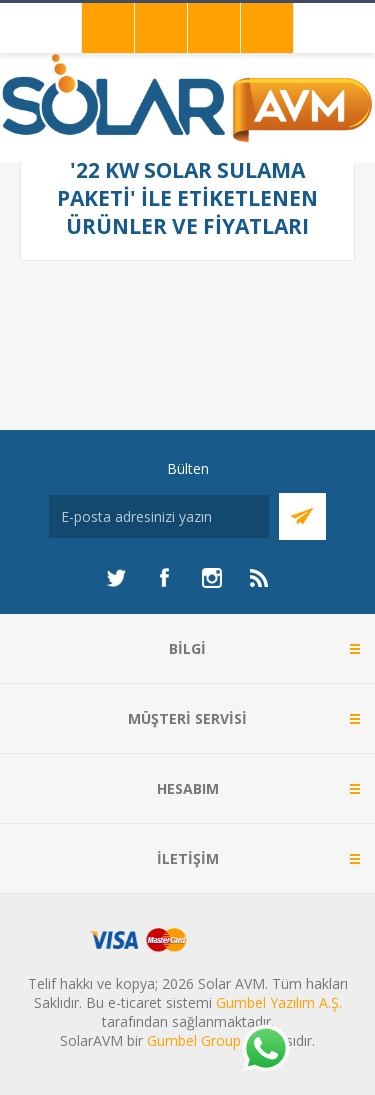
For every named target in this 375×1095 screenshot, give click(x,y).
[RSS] (260, 578)
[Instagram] (212, 578)
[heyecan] (116, 578)
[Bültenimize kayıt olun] (159, 516)
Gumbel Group (194, 1040)
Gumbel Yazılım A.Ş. (279, 1002)
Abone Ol (302, 516)
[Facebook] (164, 578)
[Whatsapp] (265, 1050)
